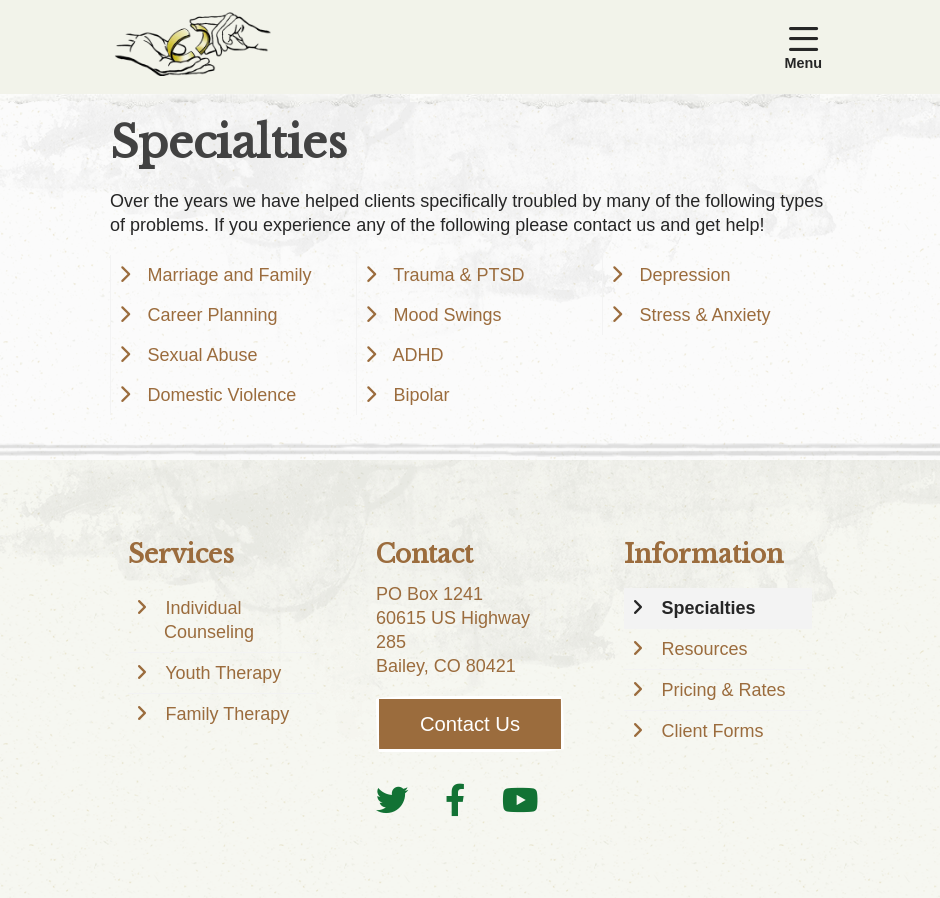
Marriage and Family (222, 275)
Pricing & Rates (716, 690)
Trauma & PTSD (452, 275)
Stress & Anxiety (698, 315)
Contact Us (470, 724)
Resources (697, 649)
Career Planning (205, 315)
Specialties (701, 608)
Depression (678, 275)
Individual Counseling (203, 620)
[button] (807, 47)
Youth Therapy (216, 673)
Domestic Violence (215, 395)
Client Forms (705, 731)
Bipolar (414, 395)
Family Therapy (220, 714)
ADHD (411, 355)
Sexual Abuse (195, 355)
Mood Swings (440, 315)
